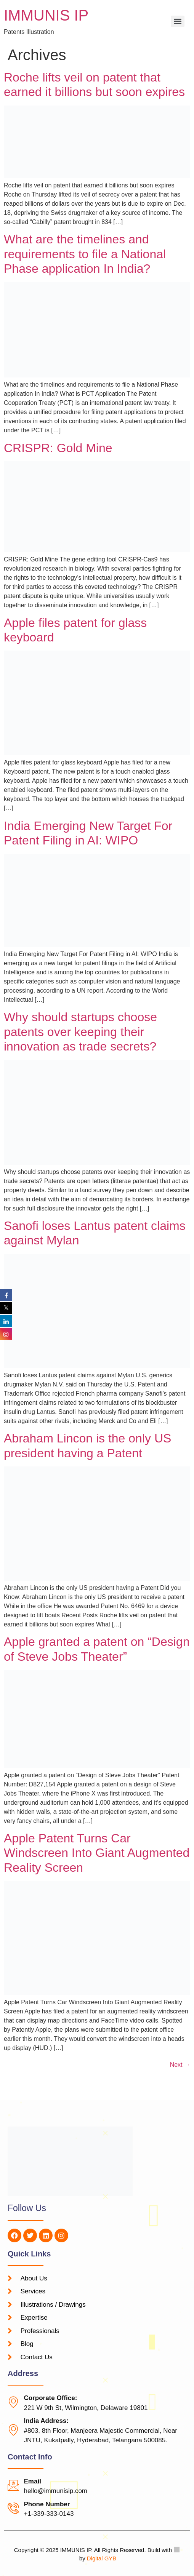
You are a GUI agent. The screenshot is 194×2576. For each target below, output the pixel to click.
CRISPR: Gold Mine (58, 448)
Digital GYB (102, 2558)
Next (180, 2064)
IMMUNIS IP (46, 15)
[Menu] (177, 21)
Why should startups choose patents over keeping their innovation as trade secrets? (80, 1031)
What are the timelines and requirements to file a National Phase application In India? (85, 253)
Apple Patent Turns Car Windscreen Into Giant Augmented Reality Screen (96, 1852)
